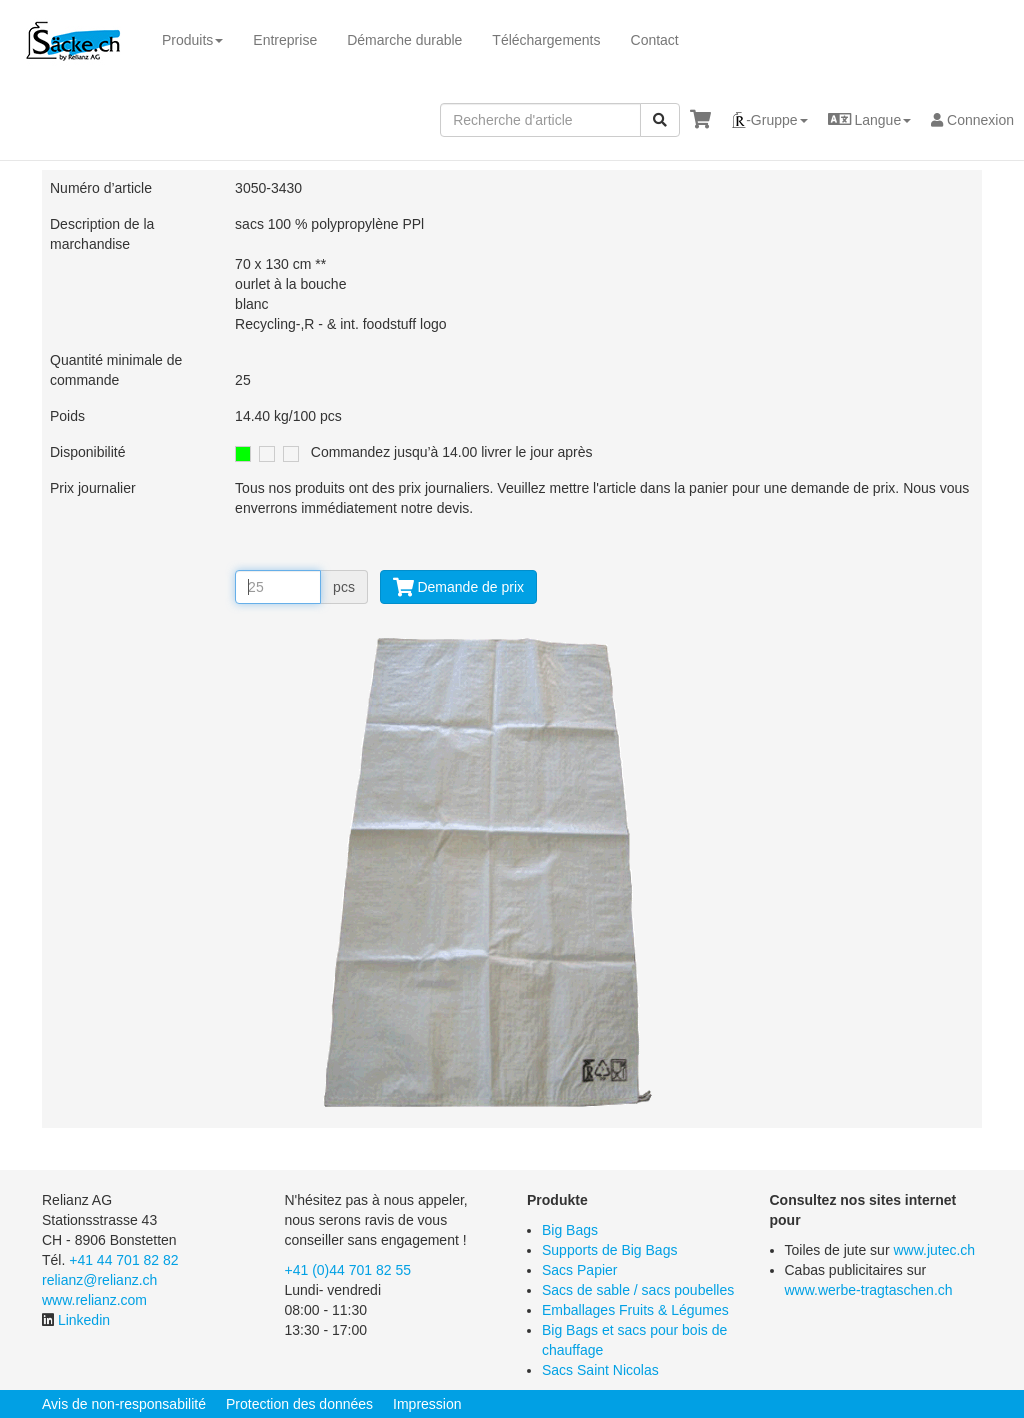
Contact (655, 40)
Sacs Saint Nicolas (600, 1370)
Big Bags (570, 1230)
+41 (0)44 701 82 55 (348, 1270)
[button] (769, 120)
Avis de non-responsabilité (124, 1404)
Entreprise (285, 40)
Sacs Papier (579, 1270)
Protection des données (299, 1404)
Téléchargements (546, 40)
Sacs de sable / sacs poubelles (638, 1290)
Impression (427, 1404)
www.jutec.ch (934, 1250)
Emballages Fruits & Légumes (635, 1310)
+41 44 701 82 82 (123, 1260)
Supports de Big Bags (609, 1250)
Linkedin (84, 1320)
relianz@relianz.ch (99, 1280)
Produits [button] (192, 40)
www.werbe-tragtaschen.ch (869, 1290)
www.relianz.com (94, 1300)
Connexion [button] (972, 120)
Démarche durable (404, 40)
